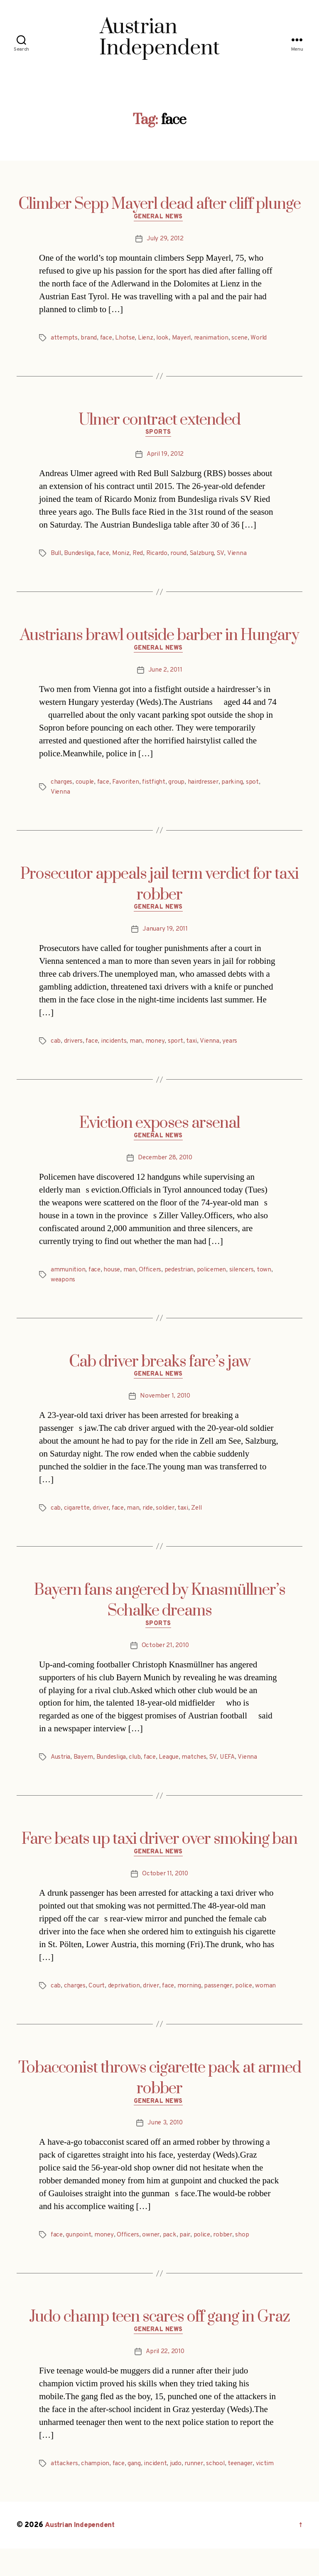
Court (97, 1999)
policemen (216, 1278)
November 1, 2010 (165, 1406)
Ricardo (161, 556)
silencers (248, 1278)
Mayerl (184, 339)
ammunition (68, 1278)
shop (248, 2260)
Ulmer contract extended (159, 422)
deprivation (125, 1999)
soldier (169, 1518)
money (157, 1048)
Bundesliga (80, 556)
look (165, 339)
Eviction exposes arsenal (159, 1130)
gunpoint (79, 2260)
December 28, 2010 (165, 1166)
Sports (159, 436)
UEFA (234, 1769)
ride (151, 1518)
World (264, 339)
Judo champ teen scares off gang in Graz (159, 2343)
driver (102, 1518)
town (58, 1288)
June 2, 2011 (165, 675)
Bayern (85, 1769)
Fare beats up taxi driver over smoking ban (159, 1852)
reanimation (215, 339)
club (138, 1769)
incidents (116, 1048)
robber (228, 2260)
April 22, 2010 (165, 2379)
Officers (153, 1278)
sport (178, 1048)
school (219, 2491)
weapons (80, 1288)
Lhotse (127, 339)
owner (154, 2260)
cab (56, 1048)
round (183, 556)
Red (141, 556)
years (233, 1048)
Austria (61, 1769)
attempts (64, 339)
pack (173, 2260)
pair (188, 2260)
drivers (74, 1048)
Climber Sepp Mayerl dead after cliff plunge (159, 204)
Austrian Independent (81, 2552)
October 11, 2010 (165, 1888)
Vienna (243, 556)
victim (271, 2491)
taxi (194, 1048)
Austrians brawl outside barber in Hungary (159, 639)
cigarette (77, 1518)
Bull (56, 556)
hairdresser (209, 787)
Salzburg (208, 556)
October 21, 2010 (165, 1657)
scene (244, 339)
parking (239, 787)
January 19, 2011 (165, 936)
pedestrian (183, 1278)
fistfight (158, 787)
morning (194, 1999)
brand (89, 339)
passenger (223, 1999)
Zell (202, 1518)
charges (62, 787)
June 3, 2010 (165, 2148)
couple (86, 787)
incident (157, 2491)
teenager (245, 2491)
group (181, 787)
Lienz (148, 339)
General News (159, 218)
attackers (65, 2491)
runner (197, 2491)
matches (200, 1769)
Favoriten (129, 787)
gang (135, 2491)
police (250, 1999)
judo (178, 2491)
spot (259, 787)
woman (61, 2009)
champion (96, 2491)
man (138, 1048)
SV (227, 556)
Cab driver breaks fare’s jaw (159, 1370)
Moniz (124, 556)
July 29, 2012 (165, 240)
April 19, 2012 (165, 458)
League (174, 1769)
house (113, 1278)
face (107, 339)
